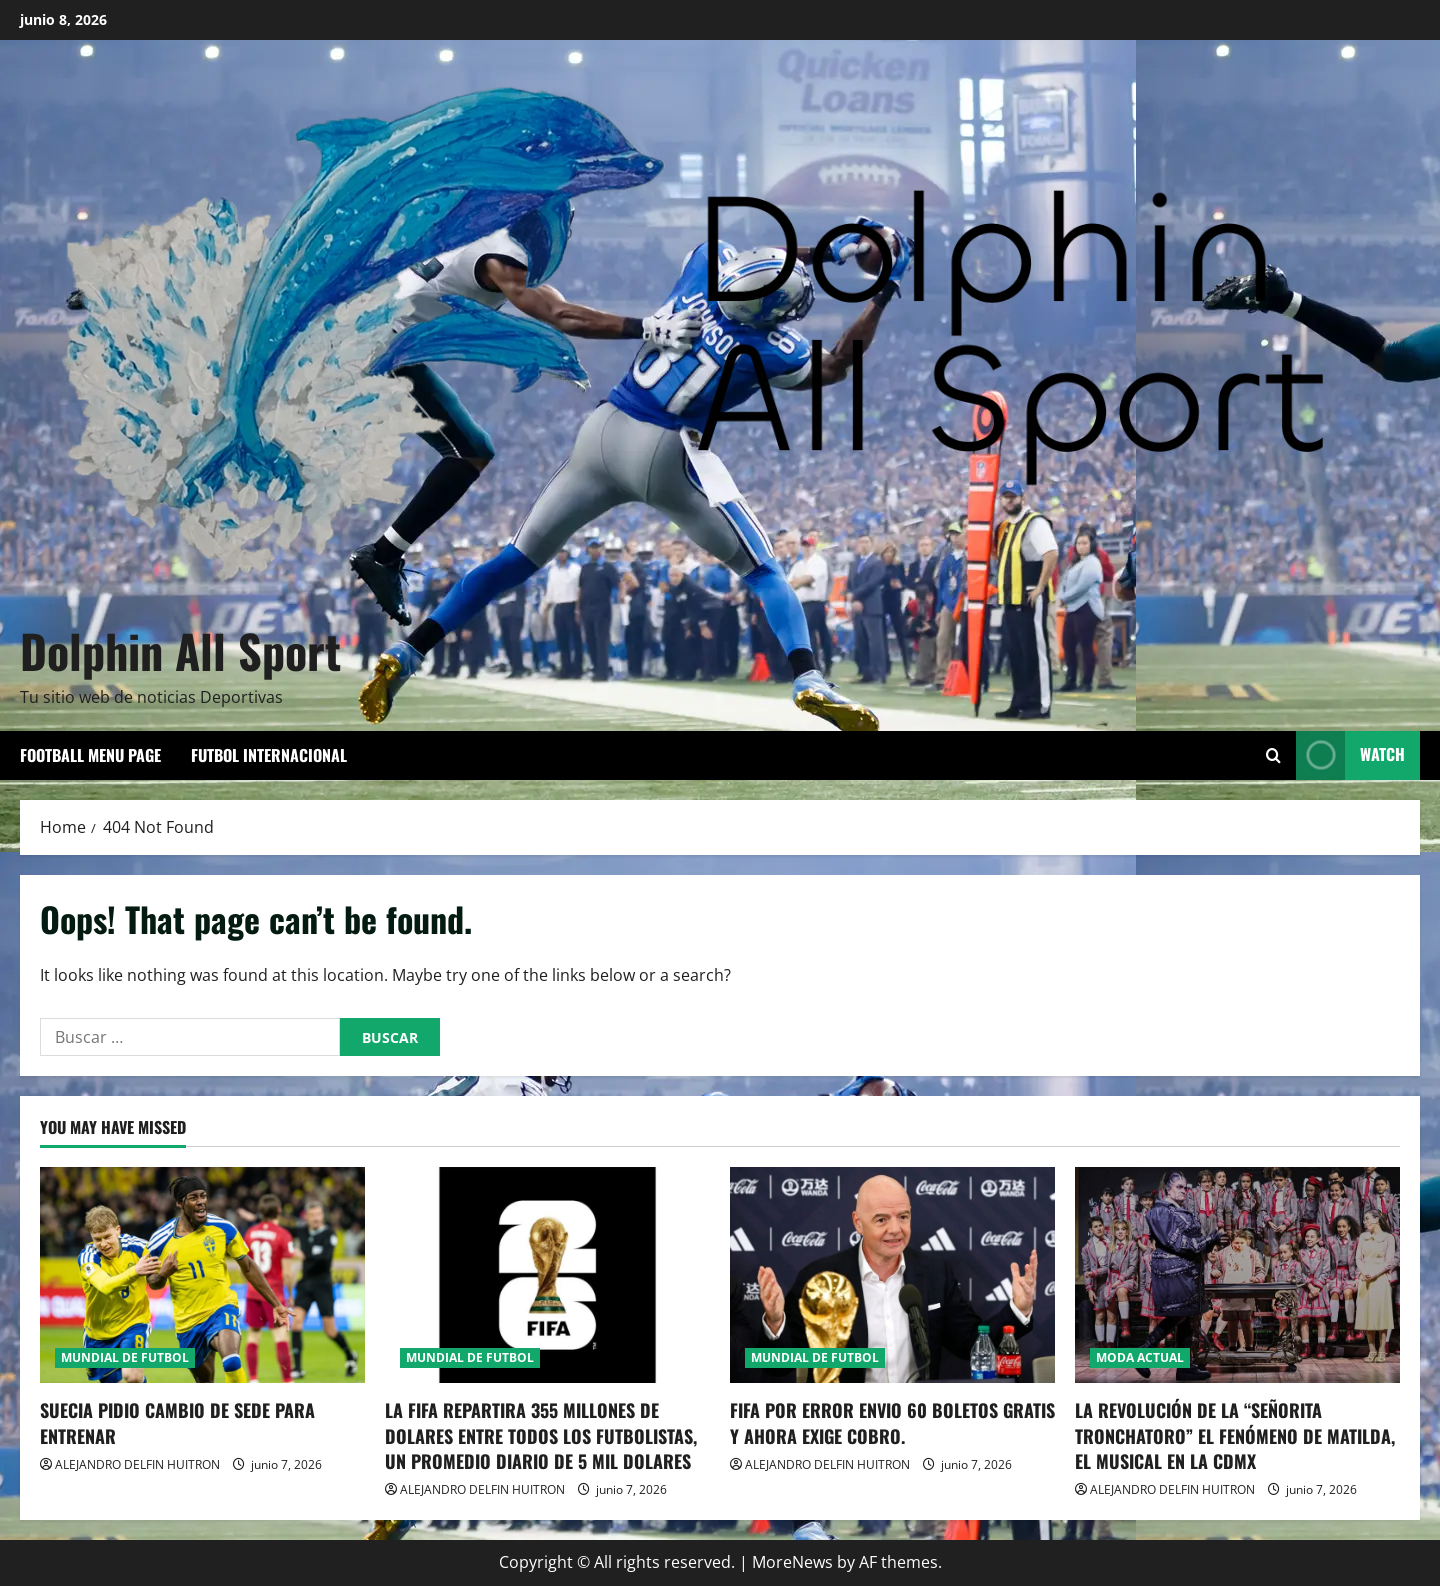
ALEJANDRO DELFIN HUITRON (137, 1464)
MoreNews (792, 1562)
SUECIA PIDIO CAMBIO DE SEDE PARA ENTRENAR (177, 1422)
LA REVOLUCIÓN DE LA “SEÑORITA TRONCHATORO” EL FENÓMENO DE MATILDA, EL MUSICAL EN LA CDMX (1235, 1435)
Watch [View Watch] (1350, 755)
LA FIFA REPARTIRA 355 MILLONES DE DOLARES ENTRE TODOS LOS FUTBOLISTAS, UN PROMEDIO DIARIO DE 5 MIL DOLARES (541, 1435)
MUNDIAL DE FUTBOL (125, 1357)
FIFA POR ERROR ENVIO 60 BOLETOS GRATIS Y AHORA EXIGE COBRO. (892, 1422)
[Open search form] (1273, 755)
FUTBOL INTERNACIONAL (269, 755)
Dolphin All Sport (180, 650)
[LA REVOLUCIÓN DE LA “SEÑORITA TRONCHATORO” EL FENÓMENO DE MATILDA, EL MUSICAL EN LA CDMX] (1237, 1275)
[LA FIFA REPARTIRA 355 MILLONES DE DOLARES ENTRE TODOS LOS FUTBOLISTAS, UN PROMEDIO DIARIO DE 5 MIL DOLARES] (547, 1275)
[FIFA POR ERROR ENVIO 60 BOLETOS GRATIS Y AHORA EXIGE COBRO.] (892, 1275)
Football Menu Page (90, 755)
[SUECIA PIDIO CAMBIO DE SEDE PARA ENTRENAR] (202, 1275)
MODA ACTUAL (1140, 1357)
